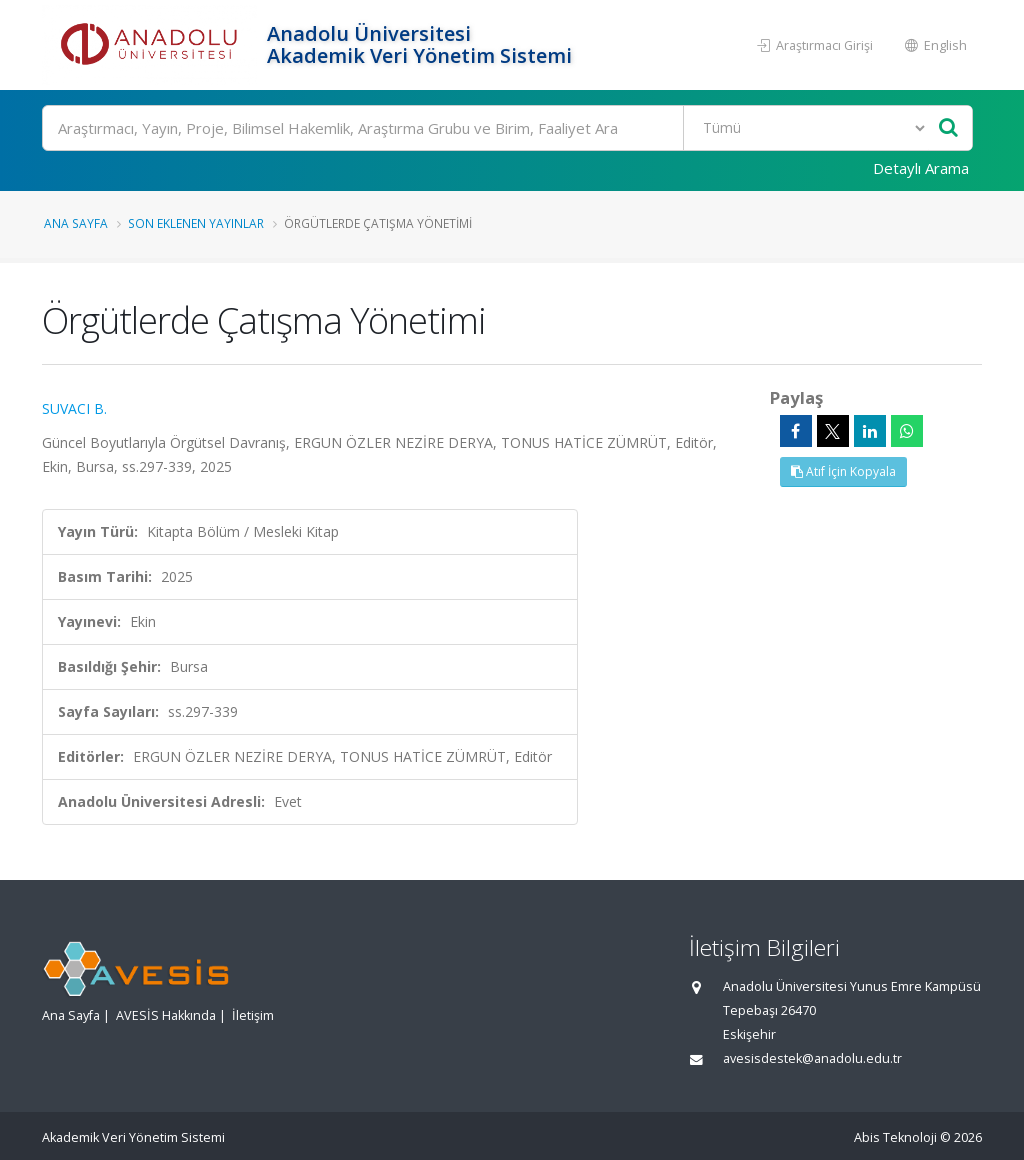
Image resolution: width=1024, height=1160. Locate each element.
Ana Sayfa (76, 223)
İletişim (253, 1015)
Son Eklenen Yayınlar (196, 223)
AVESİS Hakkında (166, 1015)
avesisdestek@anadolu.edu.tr (812, 1058)
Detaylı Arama (921, 168)
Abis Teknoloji (895, 1137)
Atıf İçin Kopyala (843, 471)
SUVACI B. (74, 408)
